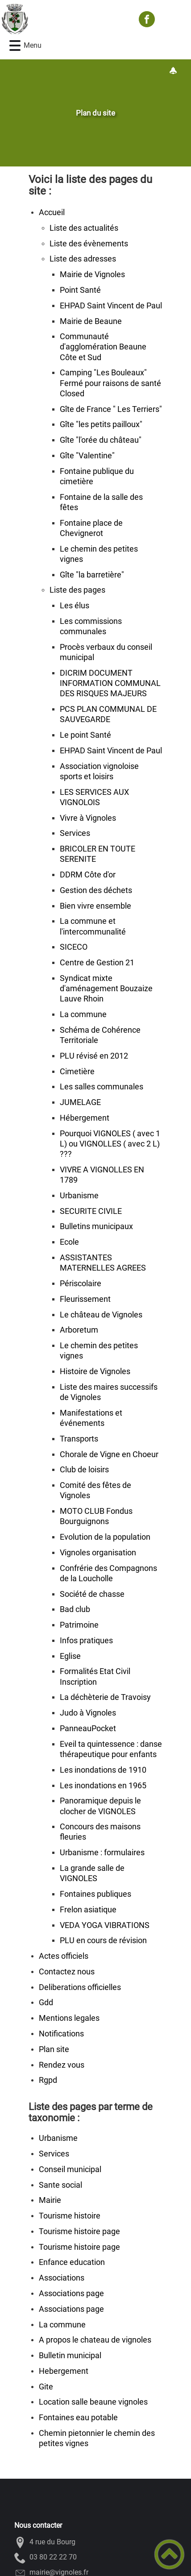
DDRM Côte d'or (88, 874)
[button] (15, 45)
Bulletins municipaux (96, 1226)
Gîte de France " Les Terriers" (111, 409)
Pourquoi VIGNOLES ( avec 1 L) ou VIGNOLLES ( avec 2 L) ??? (110, 1144)
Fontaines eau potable (78, 2417)
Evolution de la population (105, 1537)
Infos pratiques (86, 1640)
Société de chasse (92, 1594)
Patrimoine (79, 1624)
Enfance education (72, 2262)
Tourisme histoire (69, 2215)
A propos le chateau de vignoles (95, 2339)
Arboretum (79, 1329)
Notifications (61, 2033)
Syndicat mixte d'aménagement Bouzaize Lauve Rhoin (106, 988)
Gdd (46, 2002)
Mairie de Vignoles (92, 274)
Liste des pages (77, 590)
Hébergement (84, 1117)
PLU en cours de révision (103, 1940)
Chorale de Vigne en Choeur (109, 1454)
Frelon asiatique (88, 1909)
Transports (79, 1438)
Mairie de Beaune (91, 321)
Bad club (75, 1609)
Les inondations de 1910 (103, 1770)
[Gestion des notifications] (173, 70)
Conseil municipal (70, 2169)
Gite (46, 2386)
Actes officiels (63, 1956)
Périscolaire (80, 1283)
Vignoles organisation (98, 1552)
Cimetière (77, 1071)
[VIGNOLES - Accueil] (65, 19)
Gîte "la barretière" (92, 574)
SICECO (73, 947)
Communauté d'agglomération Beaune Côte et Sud (103, 346)
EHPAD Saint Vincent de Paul (111, 305)
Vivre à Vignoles (88, 818)
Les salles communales (101, 1086)
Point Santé (80, 290)
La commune (83, 1014)
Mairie (50, 2200)
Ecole (69, 1242)
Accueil (52, 212)
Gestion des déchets (96, 890)
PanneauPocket (88, 1728)
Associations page (71, 2293)
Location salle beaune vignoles (93, 2401)
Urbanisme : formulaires (102, 1852)
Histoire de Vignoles (95, 1371)
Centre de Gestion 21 (97, 962)
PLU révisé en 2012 (94, 1055)
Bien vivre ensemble (95, 906)
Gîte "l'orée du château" (100, 440)
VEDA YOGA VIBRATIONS (104, 1925)
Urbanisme (79, 1195)
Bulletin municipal (70, 2355)
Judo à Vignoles (88, 1712)
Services (75, 833)
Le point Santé (85, 735)
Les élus (74, 605)
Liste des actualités (84, 228)
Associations (61, 2277)
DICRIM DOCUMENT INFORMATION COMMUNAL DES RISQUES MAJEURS (110, 683)
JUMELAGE (80, 1102)
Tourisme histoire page (79, 2231)
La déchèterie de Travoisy (105, 1697)
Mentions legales (69, 2018)
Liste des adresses (83, 258)
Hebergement (63, 2371)
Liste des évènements (89, 243)
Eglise (70, 1656)
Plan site (54, 2049)
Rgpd (48, 2080)
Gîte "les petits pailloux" (101, 424)
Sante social (60, 2185)
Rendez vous (61, 2065)
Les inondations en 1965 (103, 1785)
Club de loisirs (84, 1469)
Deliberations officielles (80, 1987)
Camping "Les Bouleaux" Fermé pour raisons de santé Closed (110, 383)
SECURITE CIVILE (91, 1211)
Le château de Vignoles (101, 1314)
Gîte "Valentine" (87, 455)
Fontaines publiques (95, 1894)
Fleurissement (85, 1299)
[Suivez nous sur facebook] (146, 19)
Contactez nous (67, 1971)
